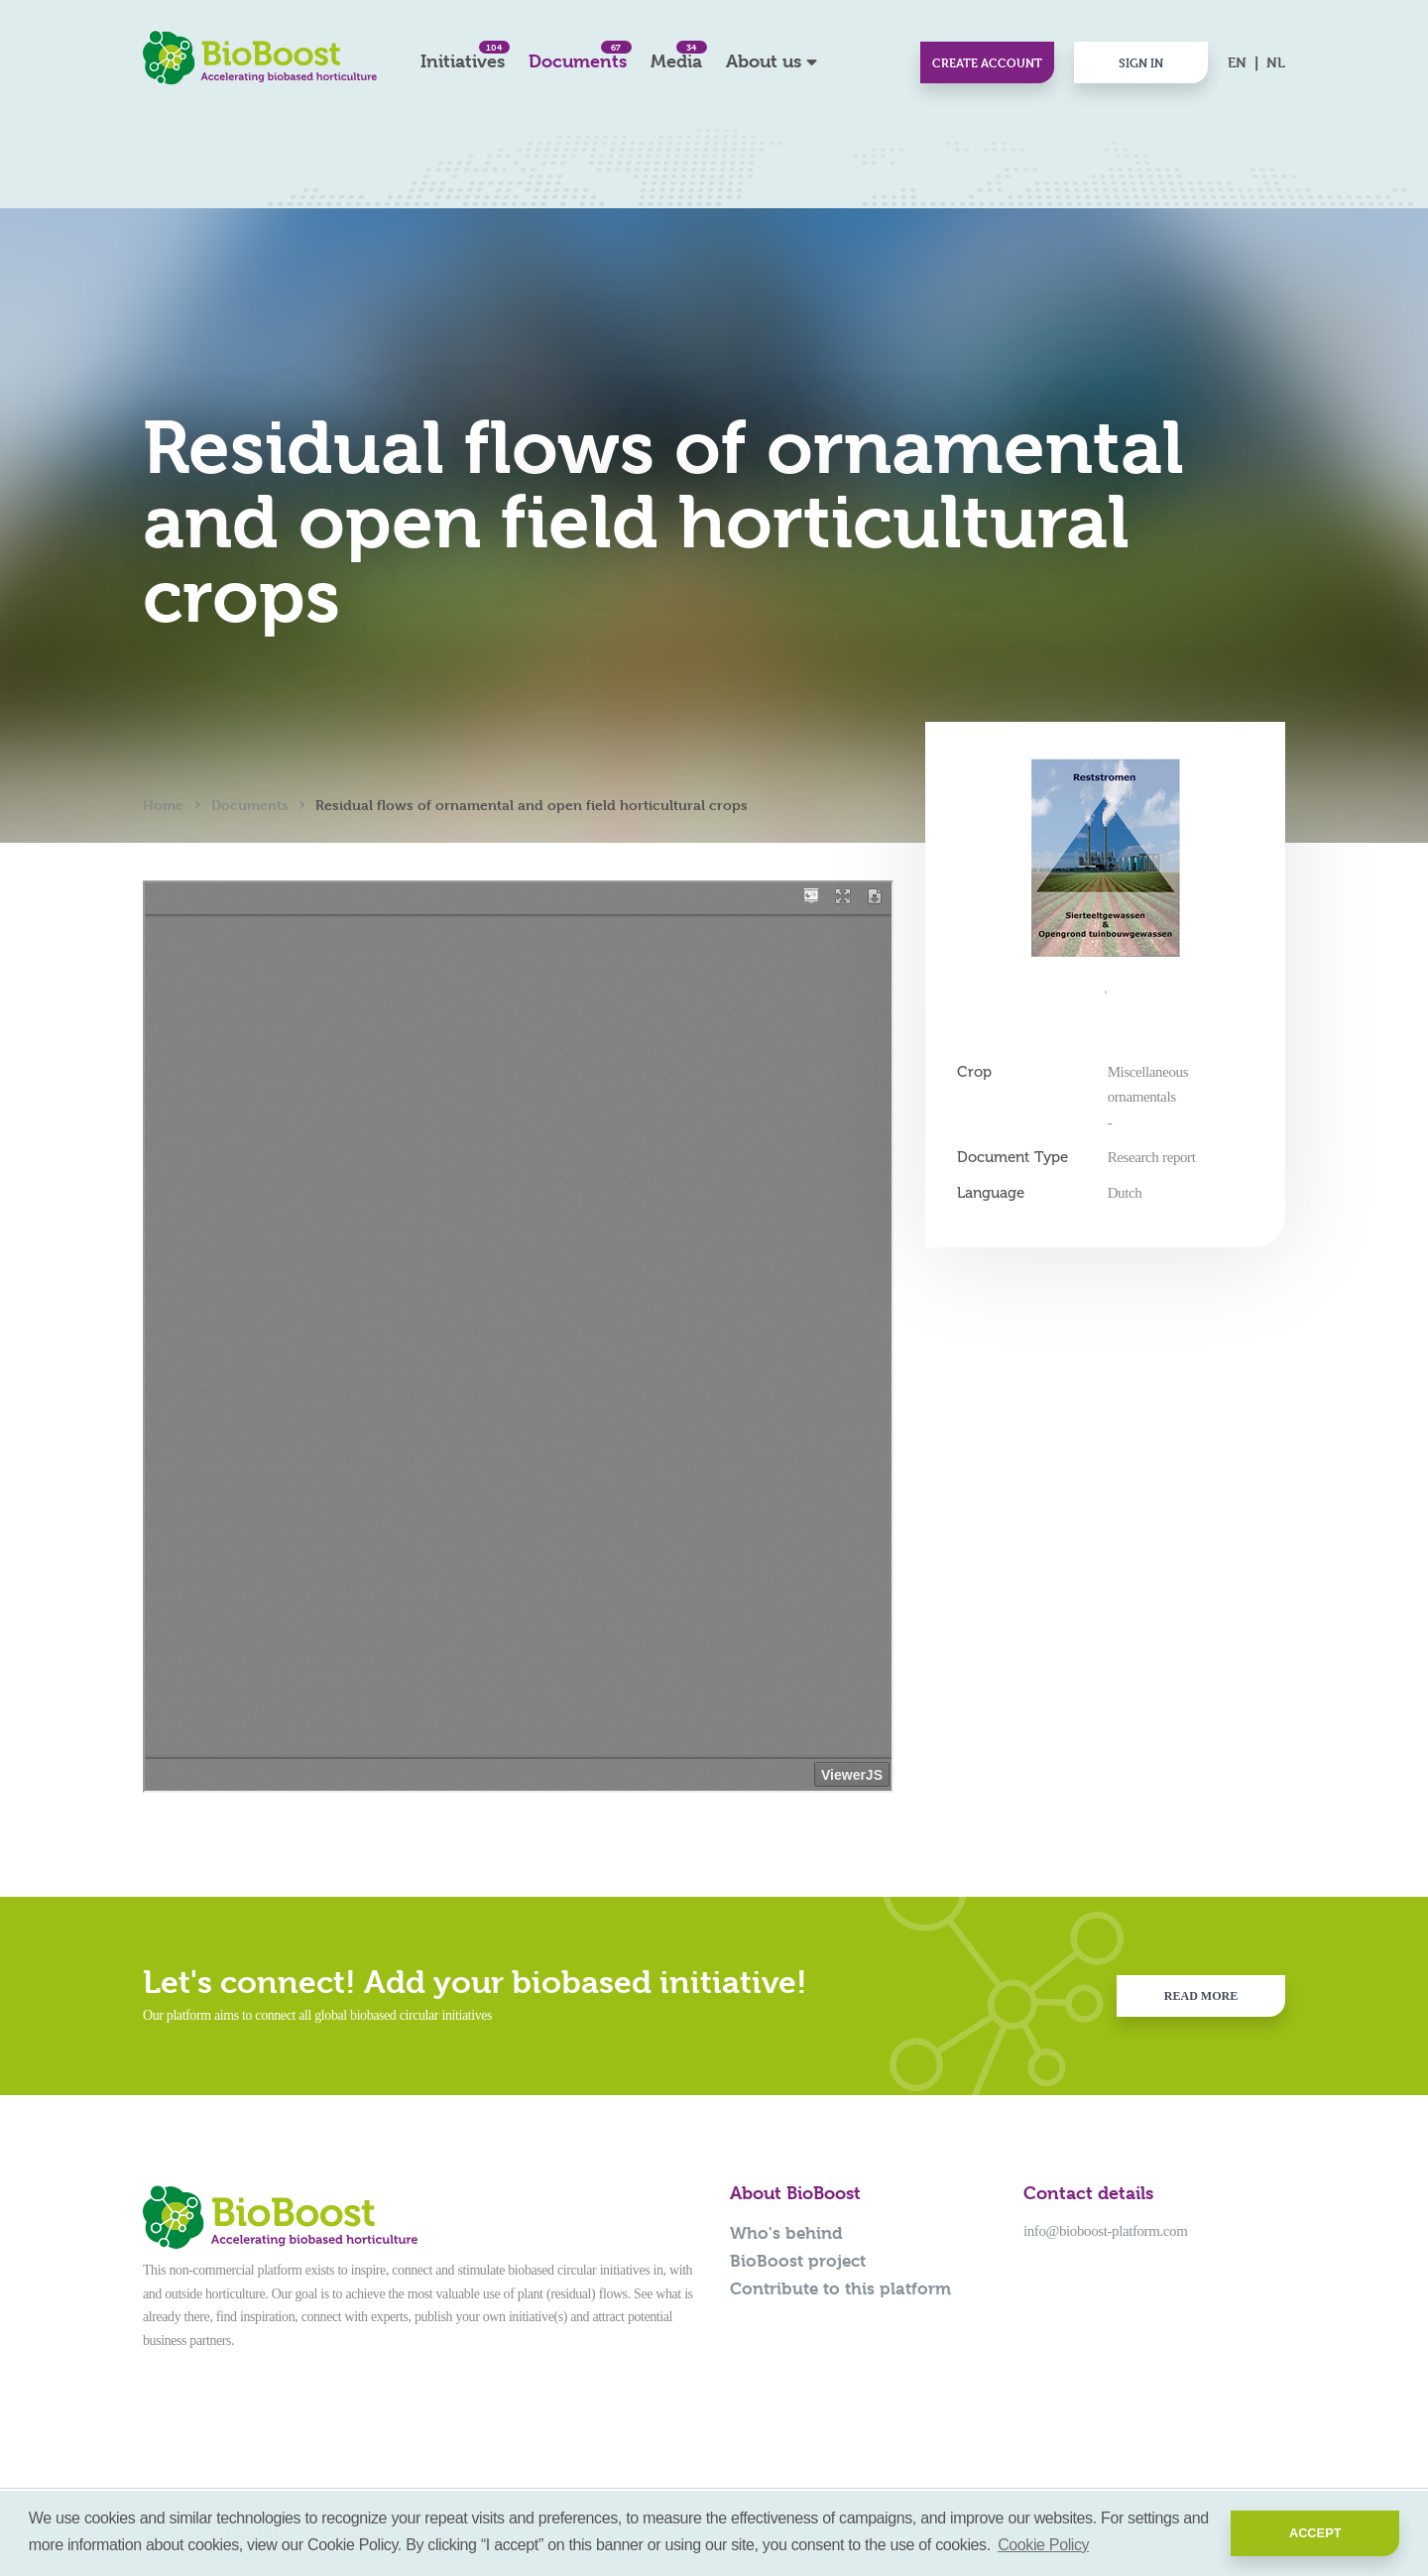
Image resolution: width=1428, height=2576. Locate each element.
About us (763, 61)
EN (1237, 62)
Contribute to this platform (840, 2288)
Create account (987, 62)
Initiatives (462, 56)
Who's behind (786, 2233)
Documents (578, 56)
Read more (1201, 1996)
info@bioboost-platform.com (1105, 2231)
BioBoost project (798, 2261)
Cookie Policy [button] (1043, 2544)
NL (1275, 62)
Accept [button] (1315, 2532)
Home (163, 804)
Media (676, 56)
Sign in (1141, 62)
